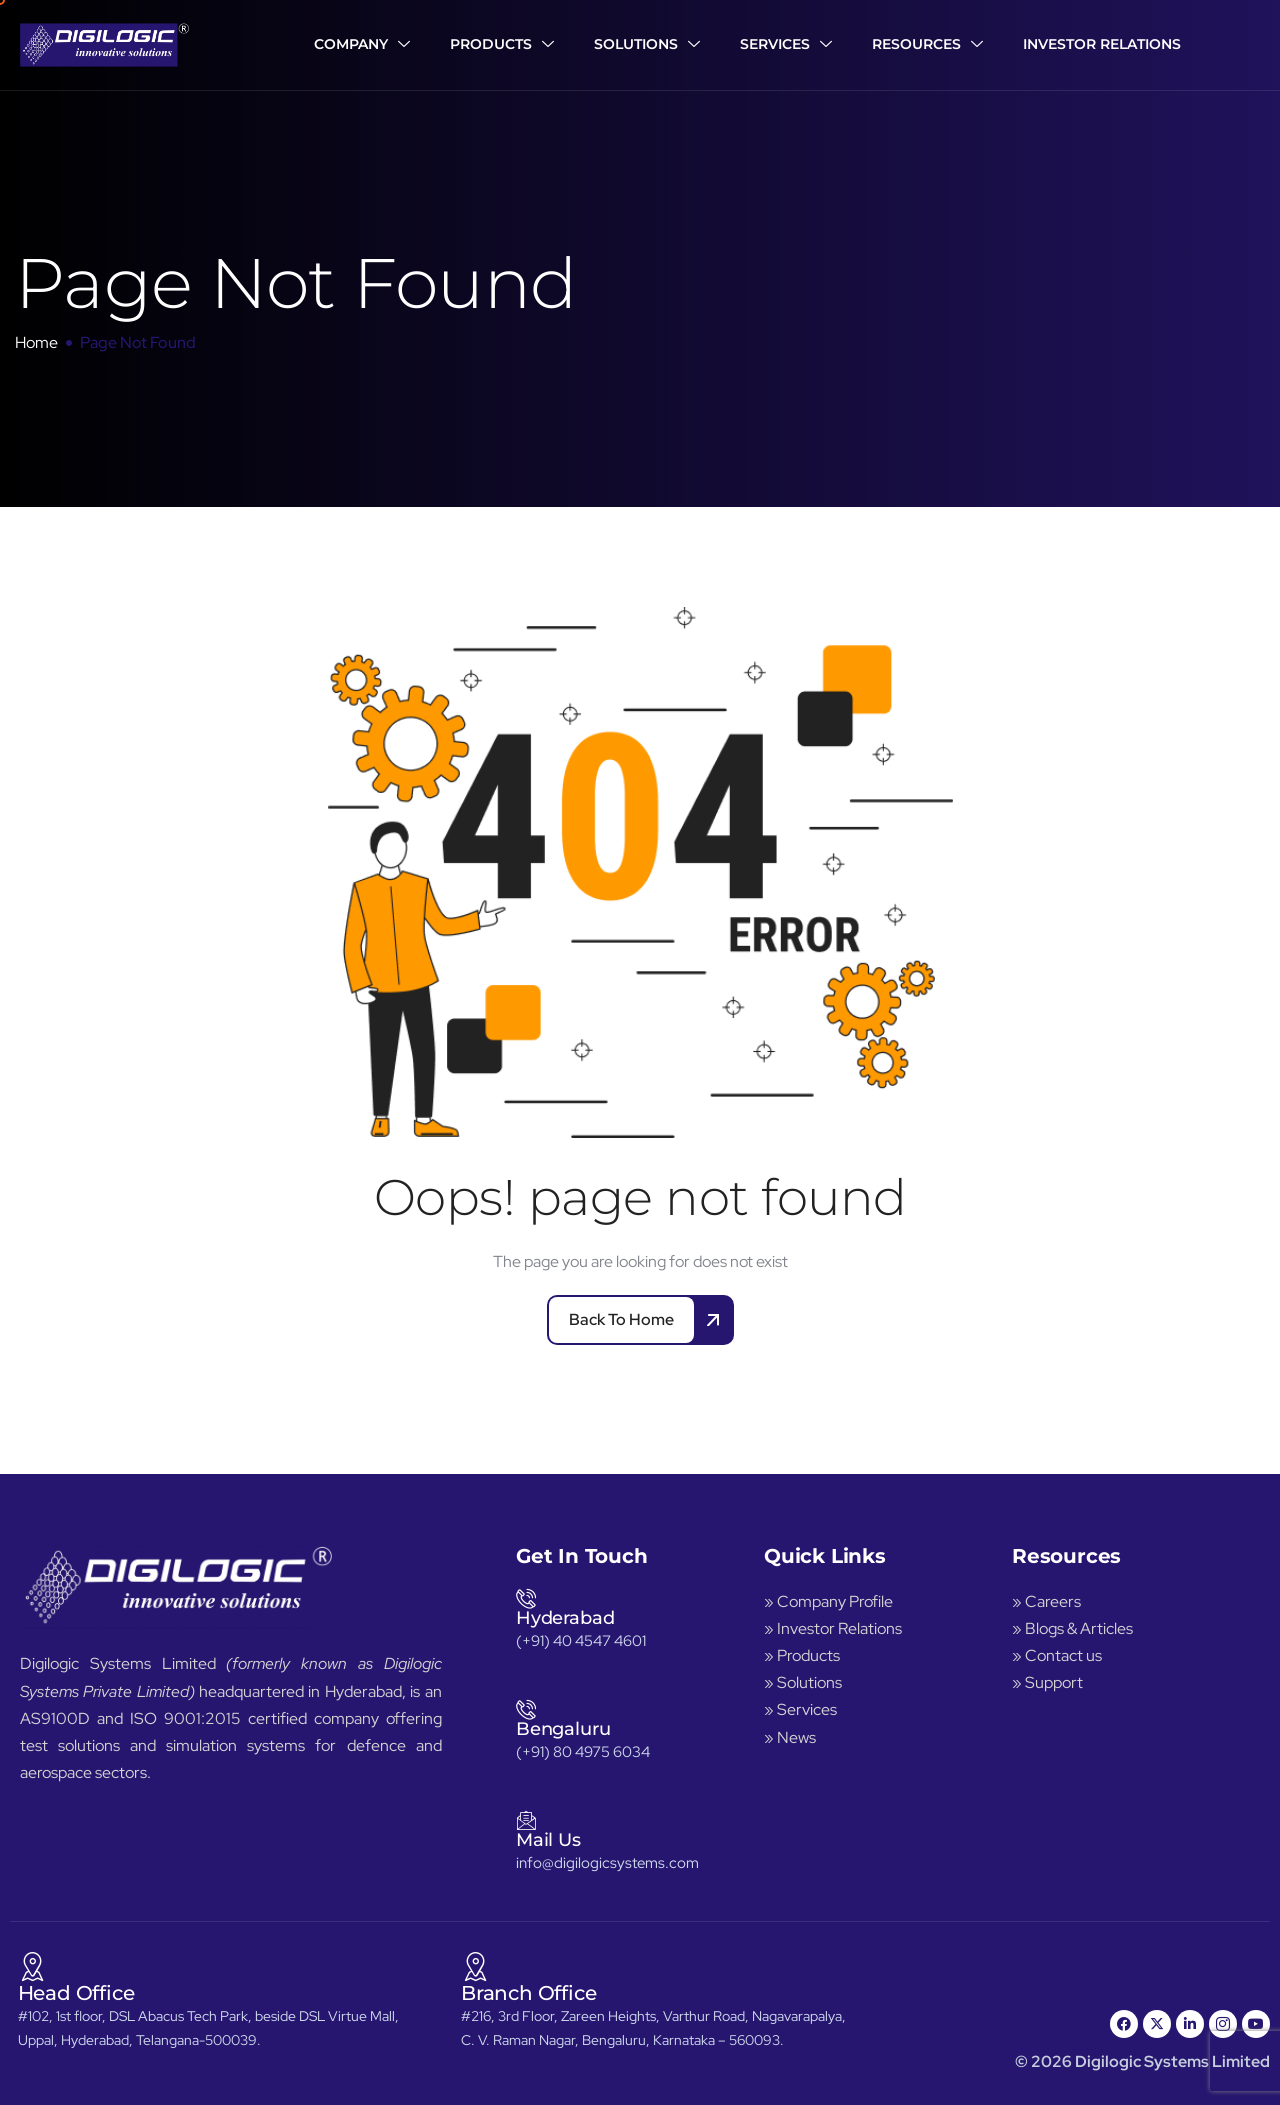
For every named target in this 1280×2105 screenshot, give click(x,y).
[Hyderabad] (526, 1598)
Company (362, 45)
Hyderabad (565, 1618)
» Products (802, 1655)
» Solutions (803, 1682)
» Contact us (1057, 1655)
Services (786, 45)
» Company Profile (830, 1601)
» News (790, 1737)
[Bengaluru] (526, 1709)
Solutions (647, 45)
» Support (1047, 1682)
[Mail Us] (526, 1820)
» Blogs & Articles (1072, 1628)
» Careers (1046, 1601)
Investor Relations (1102, 44)
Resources (927, 45)
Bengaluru (563, 1729)
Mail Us (548, 1840)
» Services (800, 1709)
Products (502, 45)
